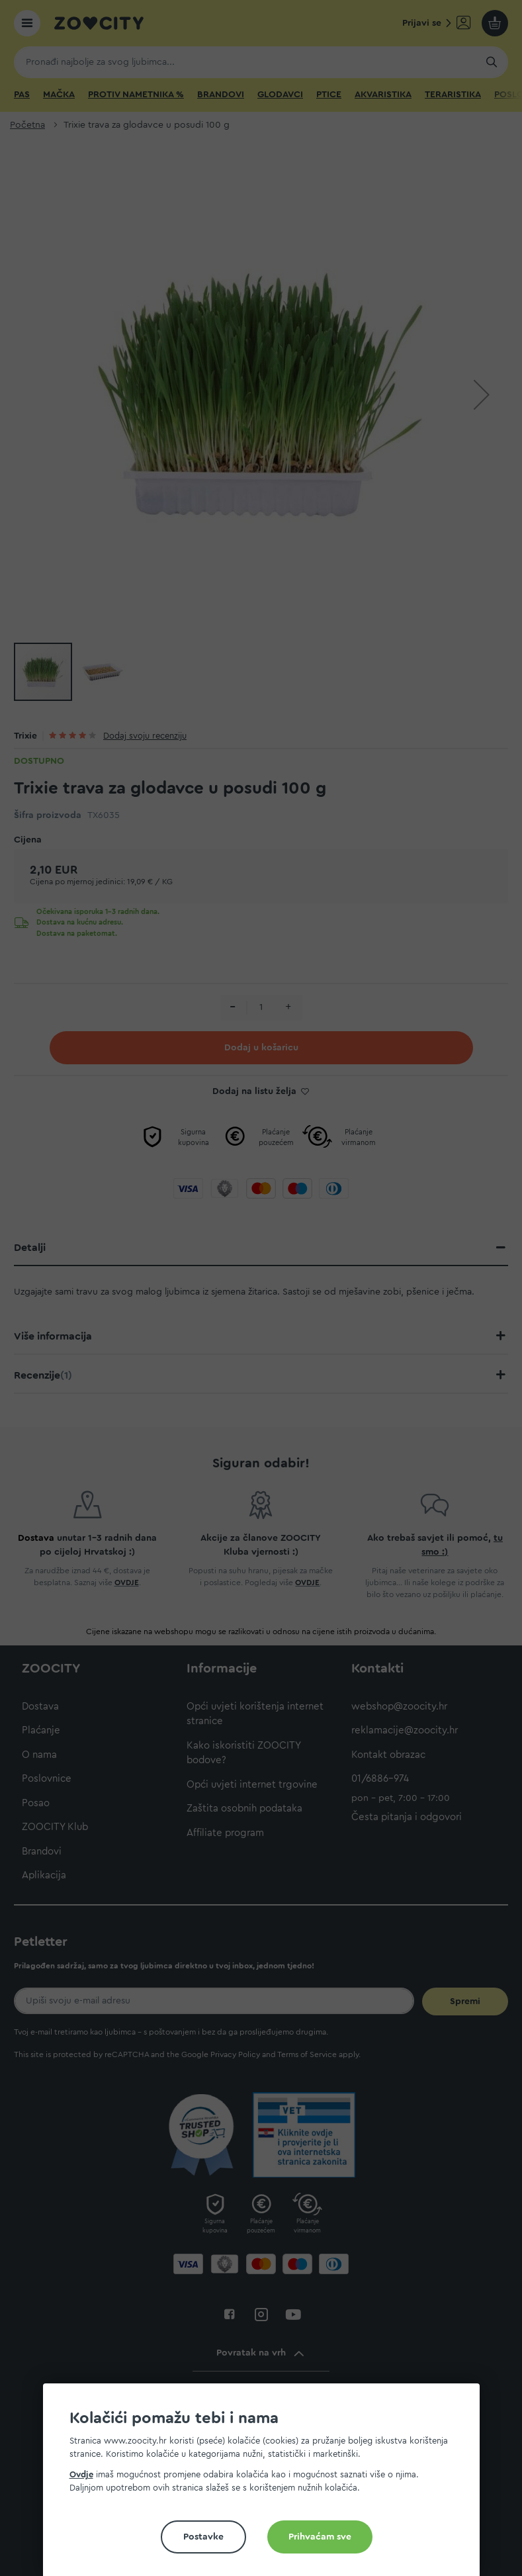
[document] (266, 2485)
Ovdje (81, 2474)
